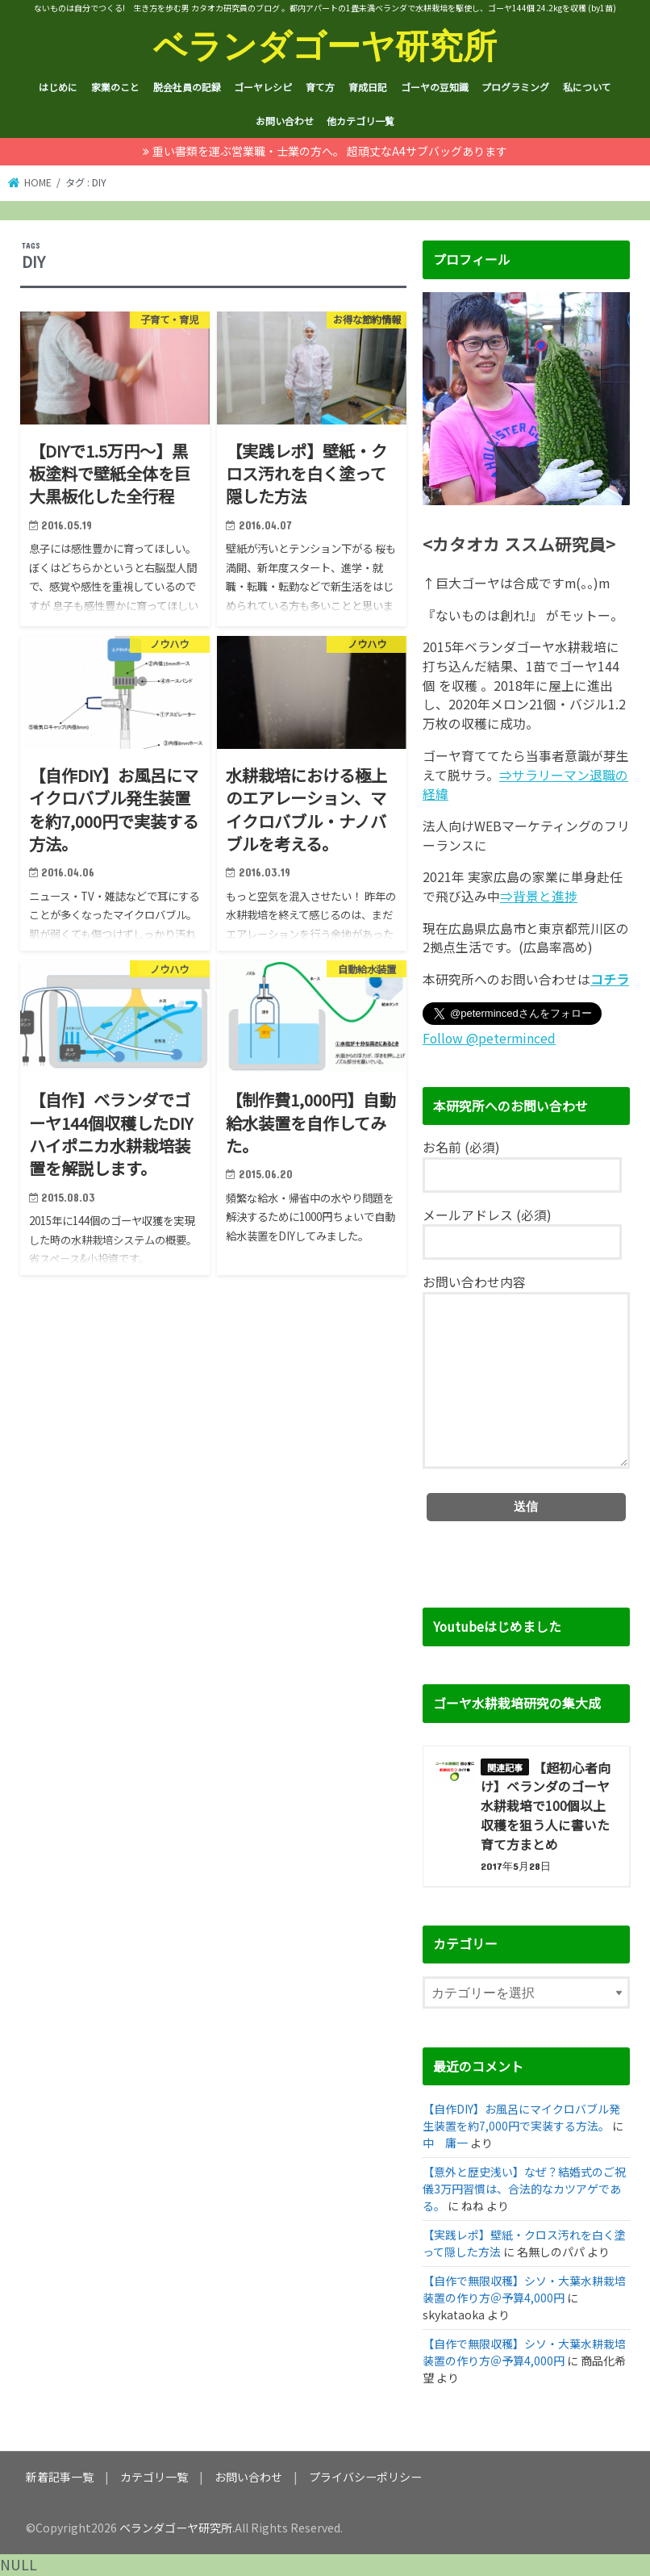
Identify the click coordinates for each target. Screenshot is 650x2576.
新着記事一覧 (60, 2477)
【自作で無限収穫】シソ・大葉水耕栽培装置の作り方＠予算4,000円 (524, 2289)
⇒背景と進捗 (538, 896)
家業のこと (115, 87)
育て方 (320, 87)
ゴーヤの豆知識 (435, 87)
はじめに (58, 87)
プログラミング (515, 87)
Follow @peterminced (489, 1038)
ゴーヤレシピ (263, 87)
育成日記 (367, 87)
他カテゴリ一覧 (360, 121)
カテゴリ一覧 (154, 2477)
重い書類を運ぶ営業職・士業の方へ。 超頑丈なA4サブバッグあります (329, 151)
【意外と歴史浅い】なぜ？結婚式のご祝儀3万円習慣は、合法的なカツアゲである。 (524, 2189)
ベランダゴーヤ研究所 (325, 45)
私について (587, 87)
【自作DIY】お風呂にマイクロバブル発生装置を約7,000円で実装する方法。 (521, 2117)
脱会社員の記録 (187, 87)
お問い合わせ (285, 121)
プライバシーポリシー (365, 2477)
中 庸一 (445, 2143)
